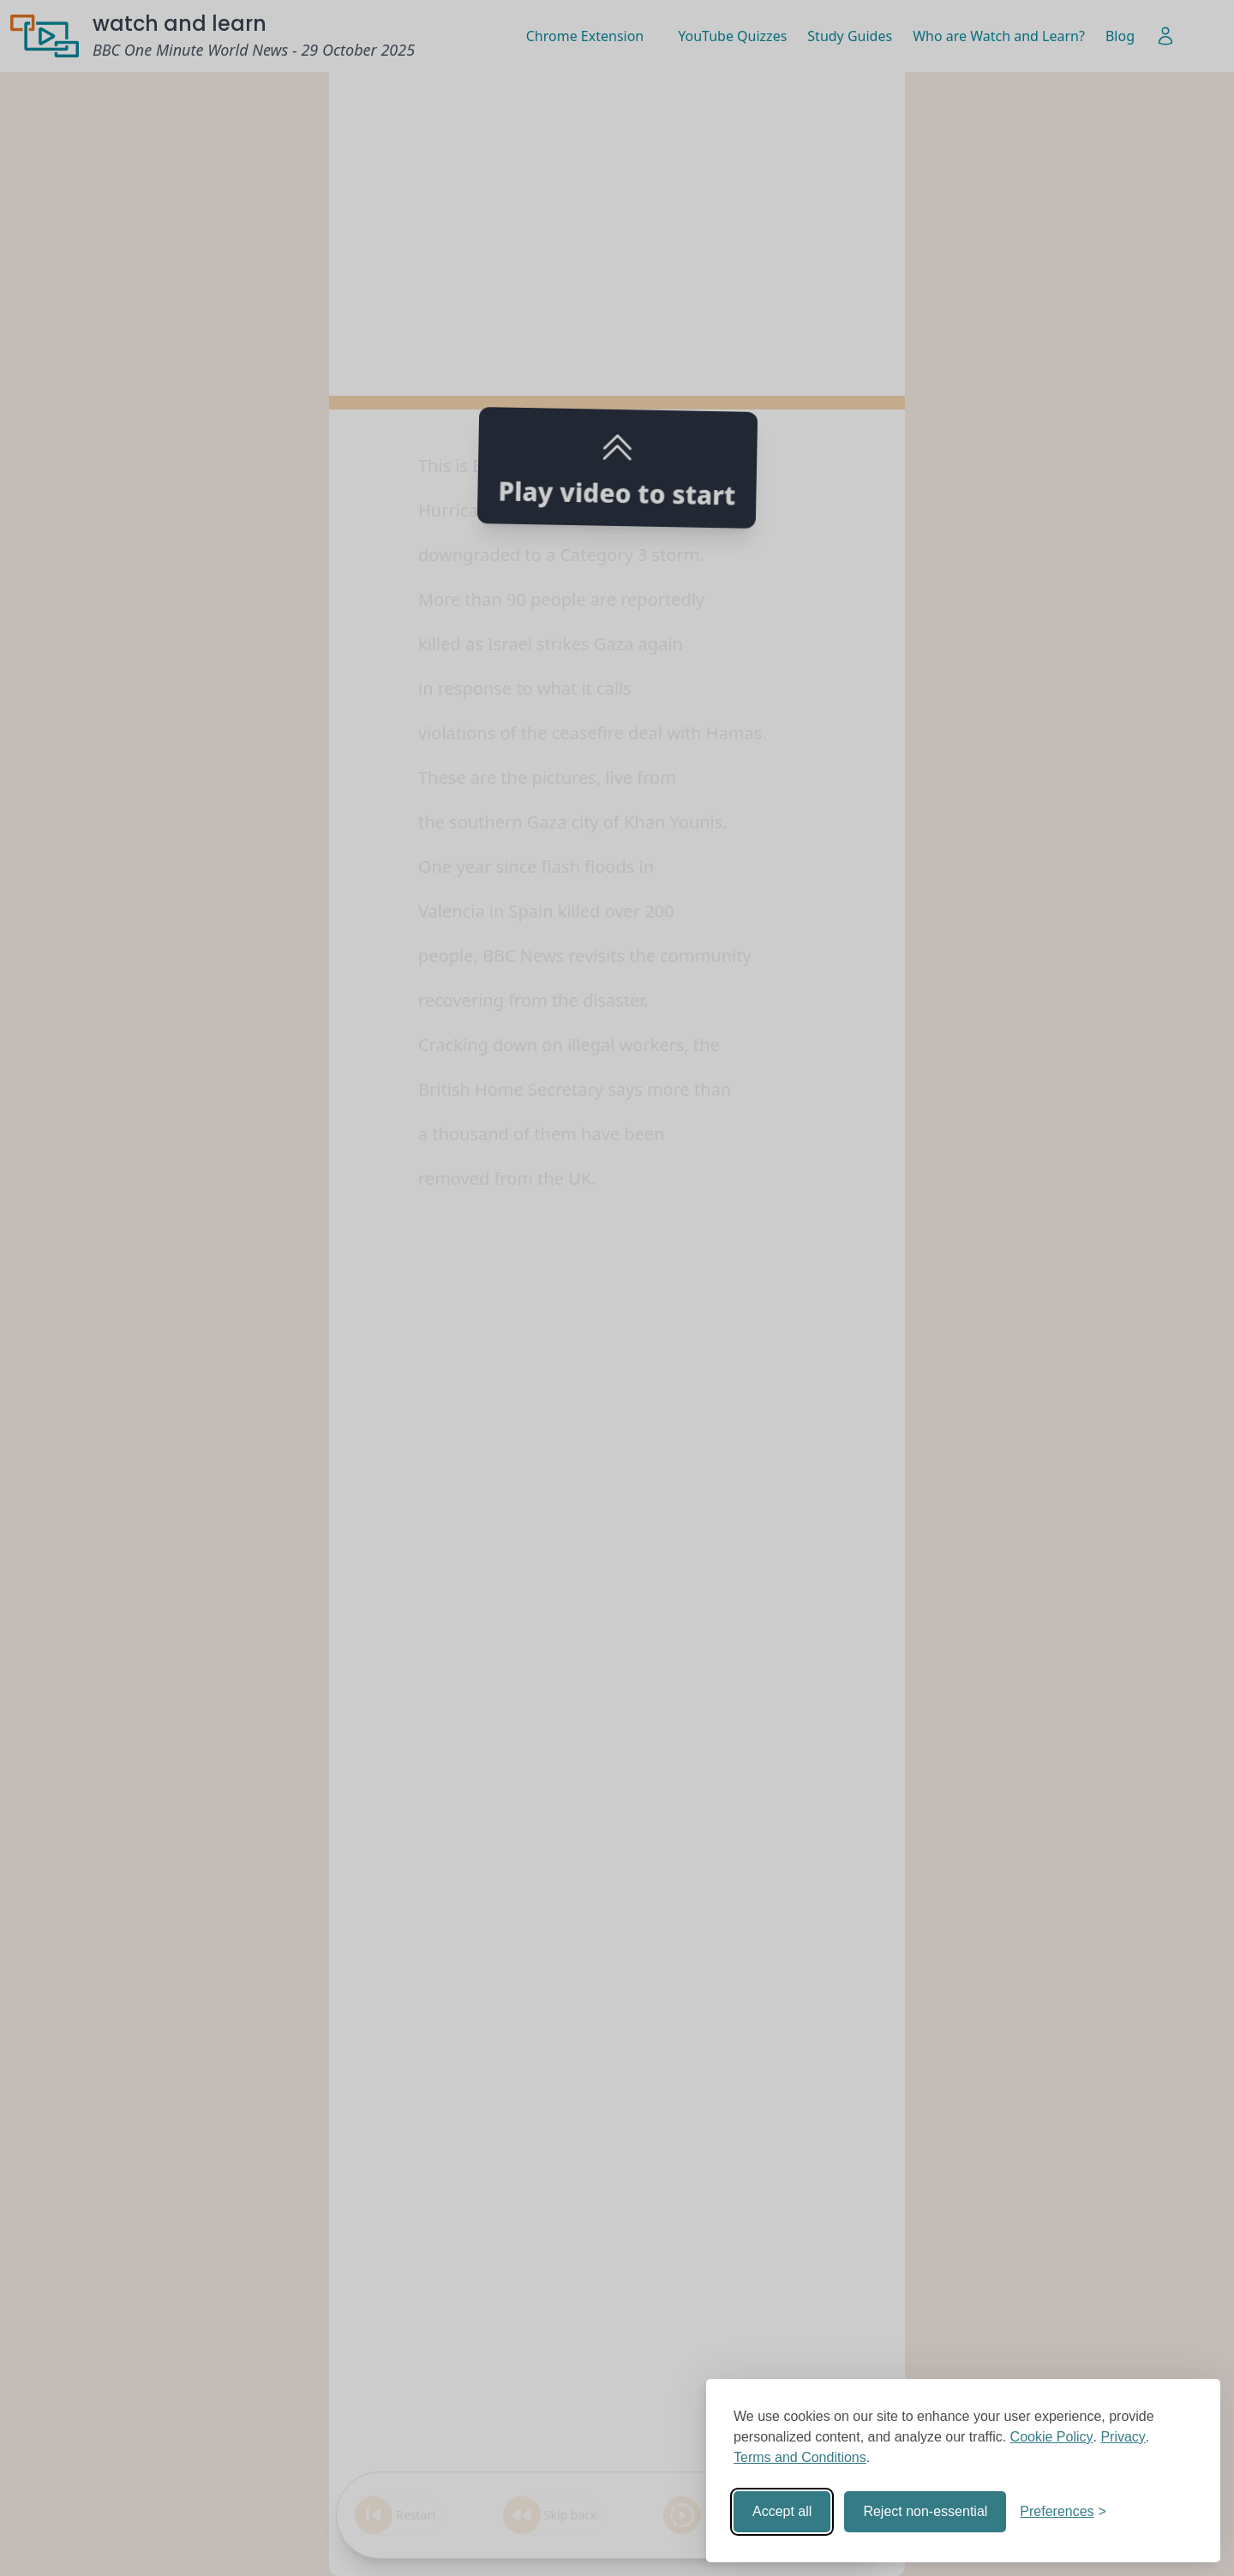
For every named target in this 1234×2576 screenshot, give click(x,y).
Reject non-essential (925, 2511)
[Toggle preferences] (1063, 2512)
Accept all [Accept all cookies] (782, 2511)
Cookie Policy (1051, 2437)
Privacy (1122, 2437)
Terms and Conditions (800, 2457)
